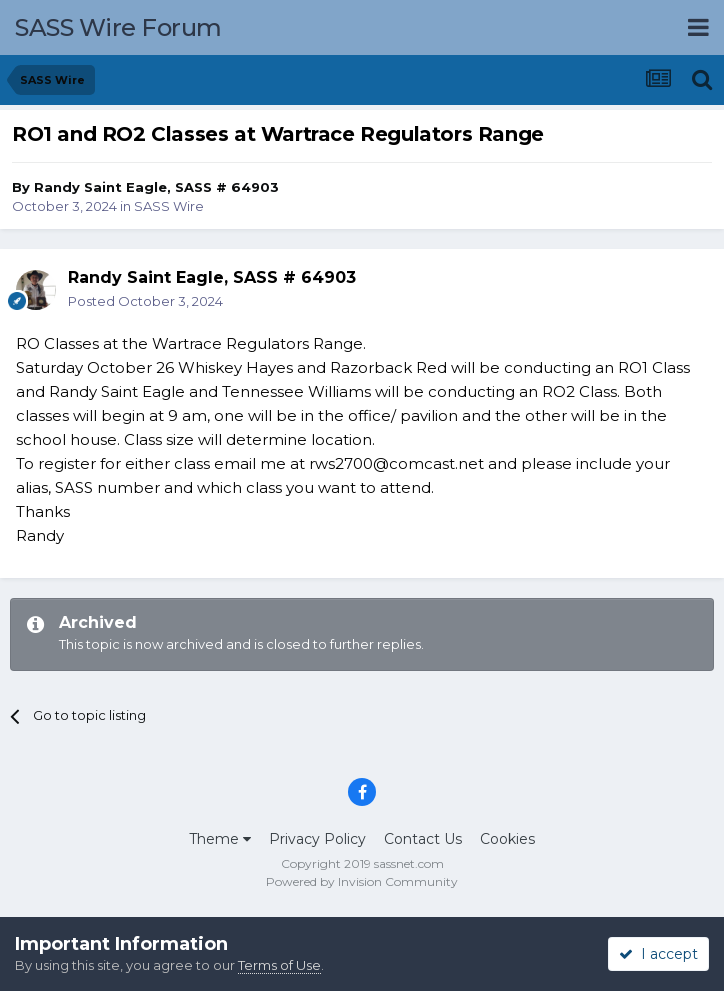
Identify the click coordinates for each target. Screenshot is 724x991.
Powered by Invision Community (362, 881)
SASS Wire (169, 206)
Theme (220, 839)
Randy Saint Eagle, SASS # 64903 (156, 187)
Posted (145, 301)
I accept (658, 954)
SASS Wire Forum (118, 27)
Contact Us (423, 839)
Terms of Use (279, 965)
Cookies (507, 839)
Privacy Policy (317, 839)
